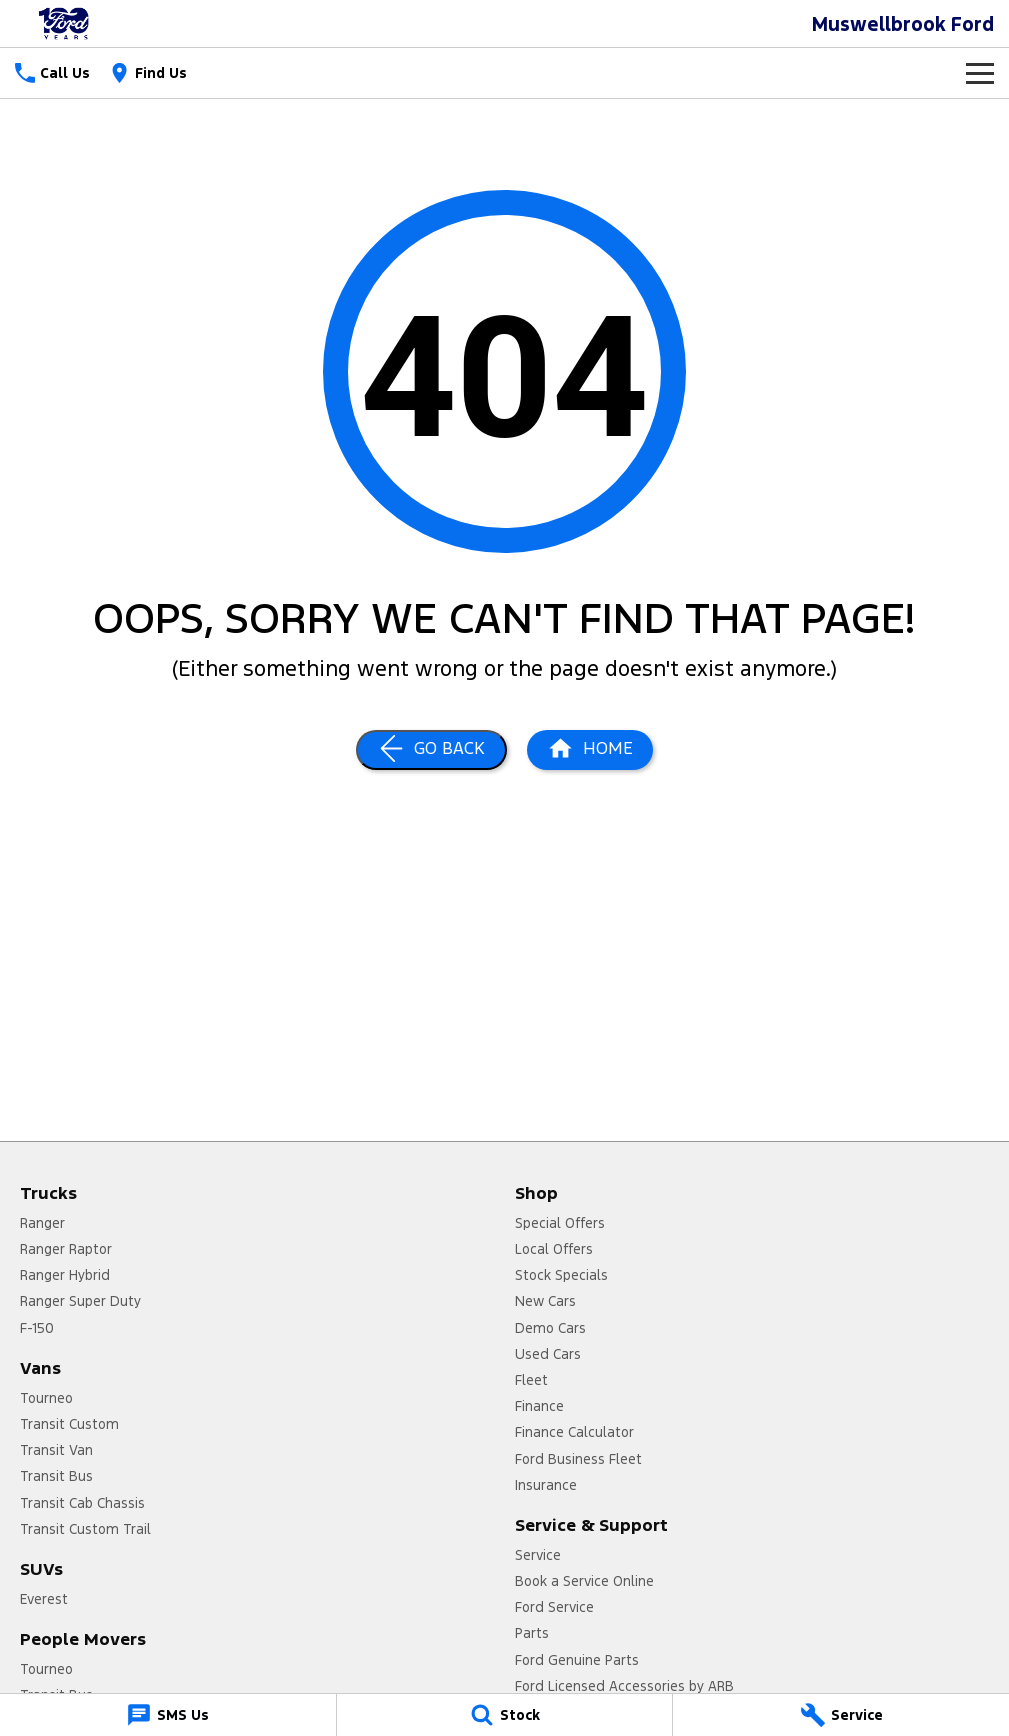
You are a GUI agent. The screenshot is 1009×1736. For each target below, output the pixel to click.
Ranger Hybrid (65, 1275)
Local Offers (554, 1249)
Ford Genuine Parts (577, 1660)
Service (538, 1555)
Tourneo (46, 1398)
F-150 (37, 1328)
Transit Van (56, 1450)
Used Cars (548, 1354)
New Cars (545, 1301)
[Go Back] (431, 750)
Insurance (546, 1485)
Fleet (531, 1380)
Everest (44, 1599)
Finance (539, 1406)
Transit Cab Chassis (82, 1503)
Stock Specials (561, 1275)
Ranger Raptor (66, 1249)
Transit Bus (56, 1476)
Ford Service (554, 1607)
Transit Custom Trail (85, 1529)
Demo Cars (550, 1328)
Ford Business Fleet (578, 1459)
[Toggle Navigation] (980, 73)
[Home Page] (590, 750)
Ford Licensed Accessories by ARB (624, 1686)
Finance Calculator (574, 1432)
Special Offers (560, 1223)
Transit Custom (69, 1424)
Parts (532, 1633)
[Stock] (505, 1715)
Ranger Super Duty (80, 1301)
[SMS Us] (168, 1715)
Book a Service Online (584, 1581)
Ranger (42, 1223)
